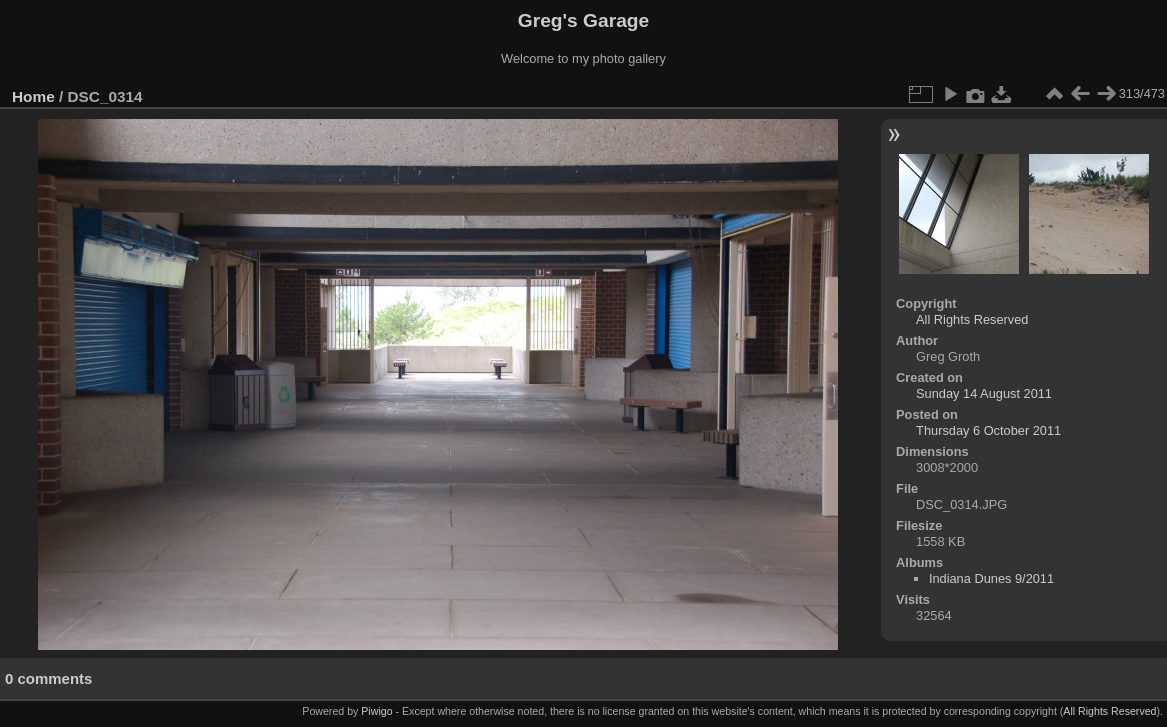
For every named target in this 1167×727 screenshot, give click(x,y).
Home (33, 96)
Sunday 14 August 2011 (984, 393)
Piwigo (376, 711)
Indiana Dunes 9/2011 (991, 578)
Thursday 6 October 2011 (988, 430)
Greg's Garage (583, 20)
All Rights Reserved (972, 319)
